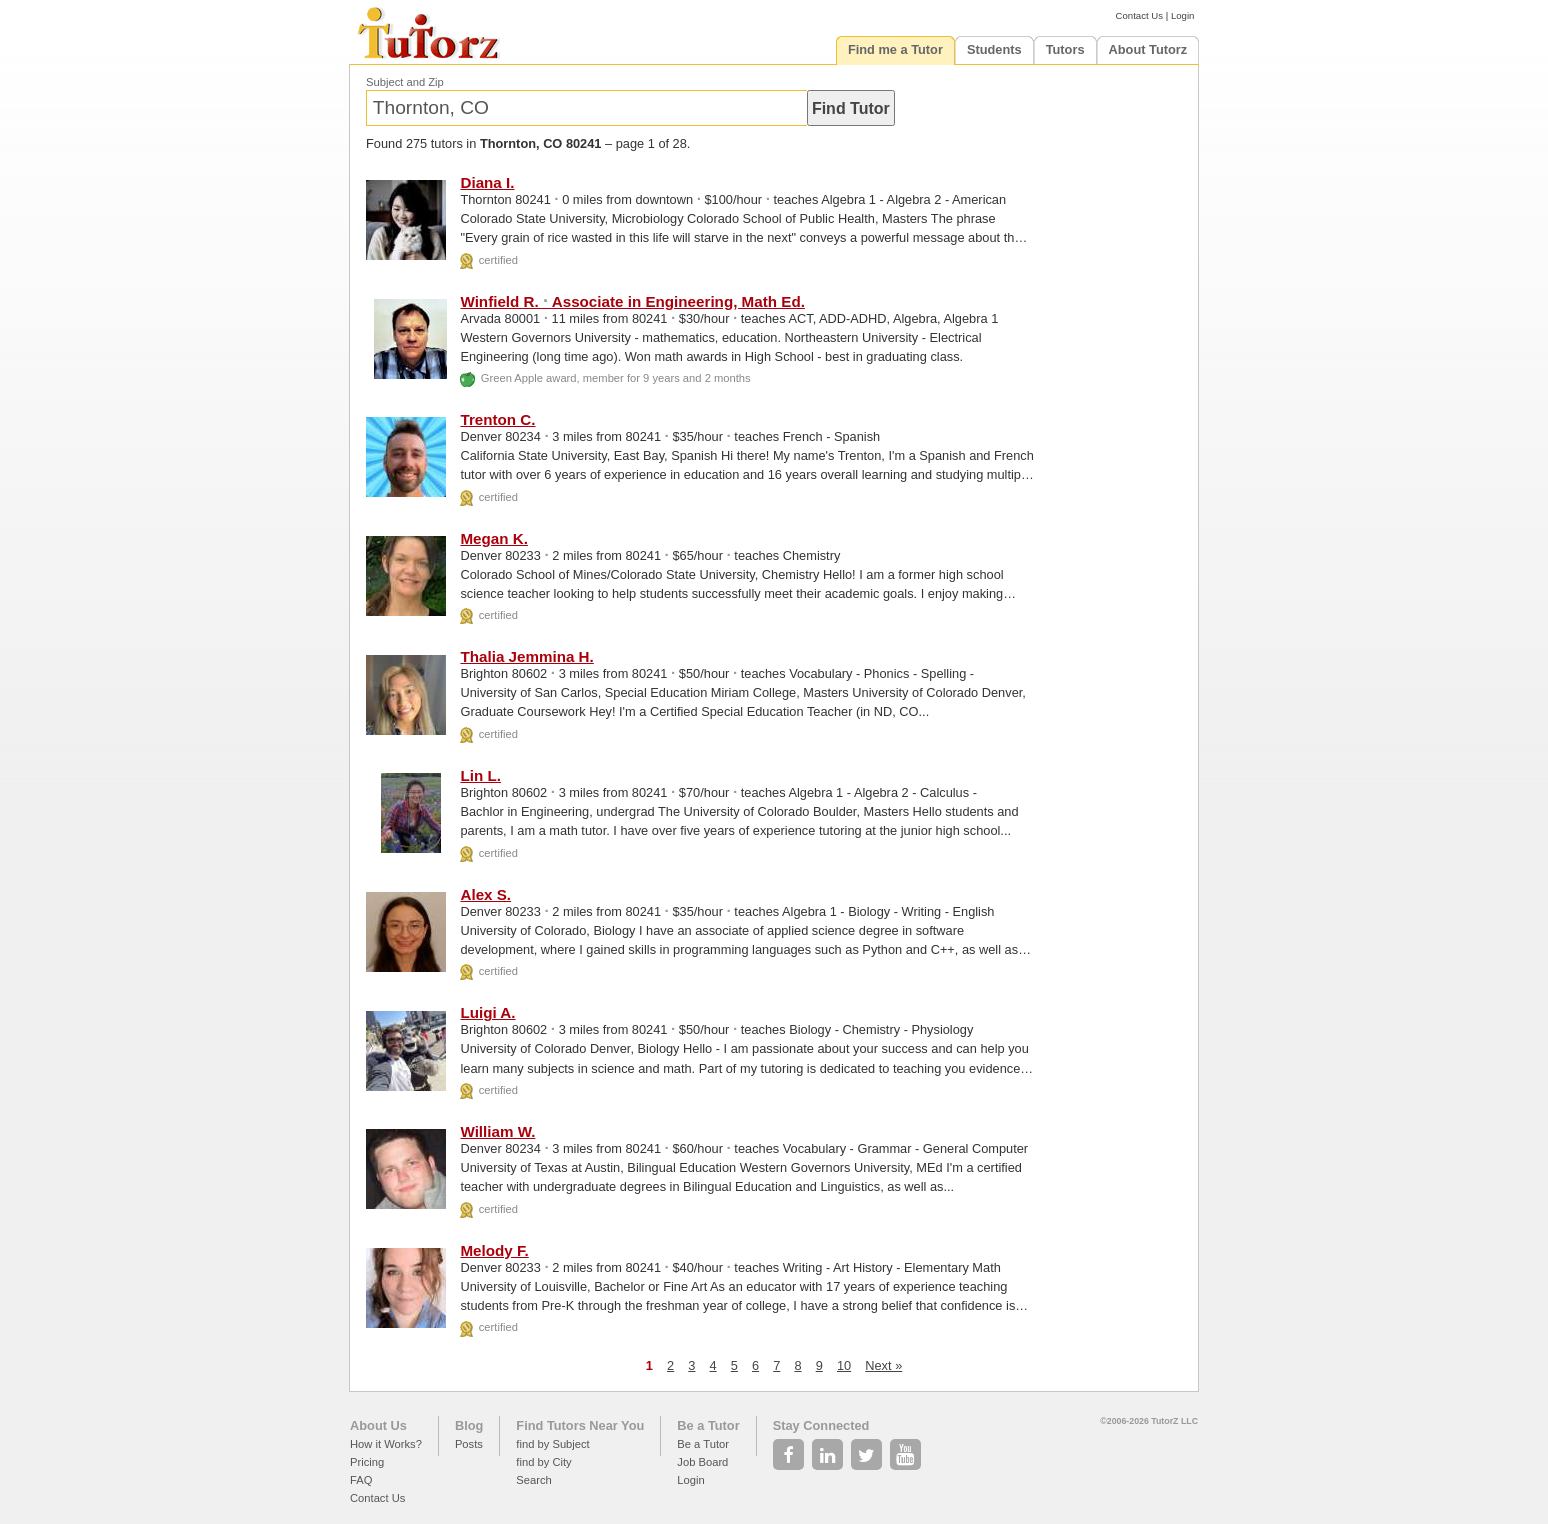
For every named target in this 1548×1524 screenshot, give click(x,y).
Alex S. (485, 894)
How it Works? (386, 1444)
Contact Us (1139, 15)
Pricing (367, 1462)
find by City (543, 1462)
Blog (469, 1425)
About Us (378, 1425)
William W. (497, 1131)
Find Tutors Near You (580, 1425)
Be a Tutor (708, 1425)
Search (533, 1480)
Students (994, 49)
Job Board (702, 1462)
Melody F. (494, 1250)
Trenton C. (497, 419)
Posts (469, 1444)
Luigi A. (487, 1012)
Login (1182, 15)
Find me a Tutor (895, 49)
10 (844, 1365)
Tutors (1065, 49)
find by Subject (552, 1444)
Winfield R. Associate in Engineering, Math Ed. (632, 301)
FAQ (361, 1480)
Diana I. (487, 182)
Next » (883, 1365)
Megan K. (494, 538)
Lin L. (480, 775)
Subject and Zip (405, 82)
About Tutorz (1148, 49)
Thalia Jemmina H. (526, 656)
